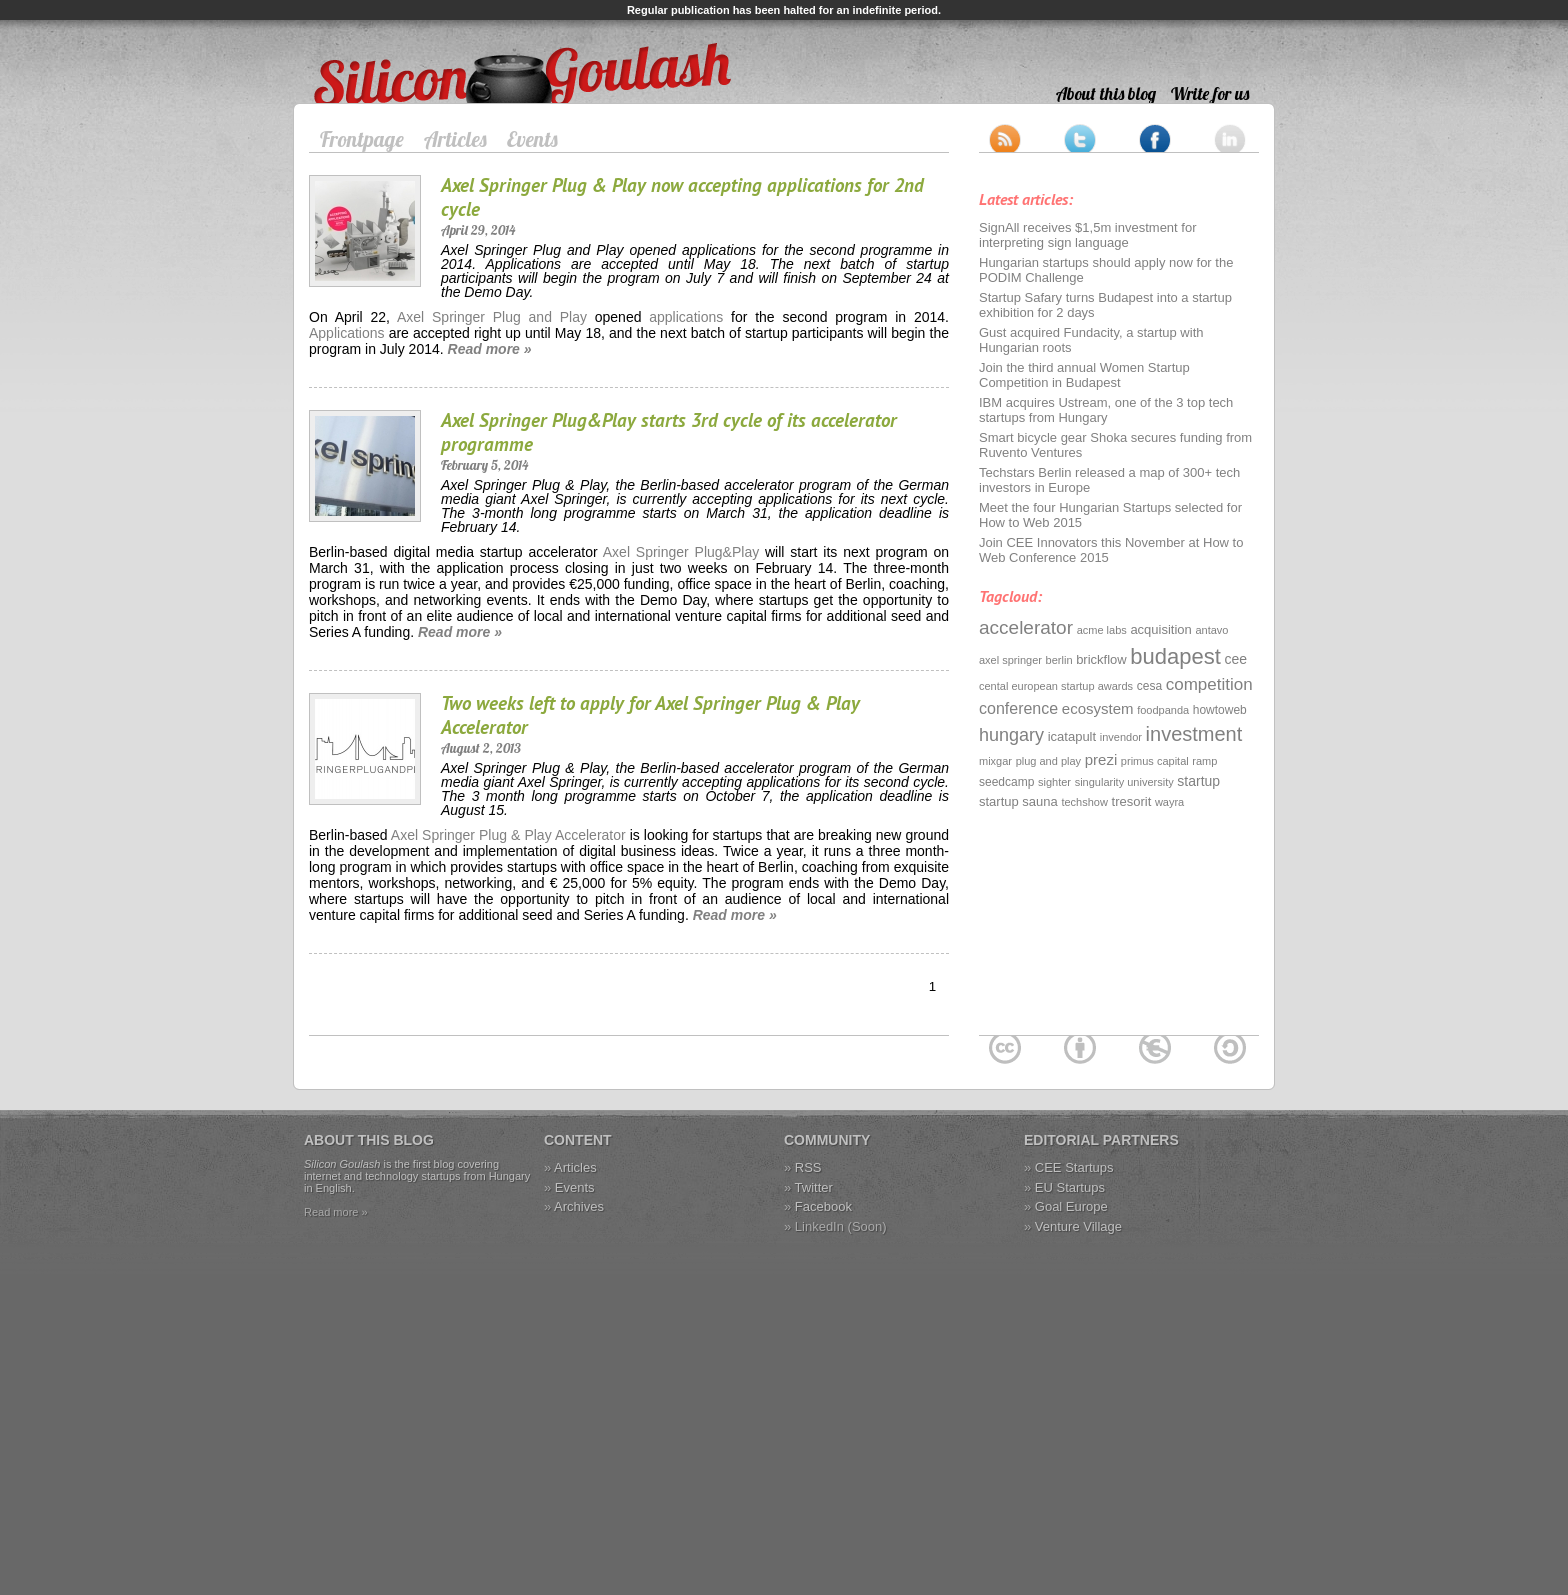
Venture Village (1078, 1226)
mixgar (995, 761)
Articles (455, 139)
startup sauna (1018, 801)
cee (1236, 659)
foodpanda (1163, 710)
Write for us (1210, 93)
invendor (1121, 737)
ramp (1204, 761)
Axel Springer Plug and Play (492, 317)
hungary (1011, 735)
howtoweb (1220, 710)
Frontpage (362, 139)
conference (1018, 708)
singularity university (1124, 782)
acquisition (1160, 629)
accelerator (1026, 627)
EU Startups (1070, 1187)
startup (1198, 781)
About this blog (1106, 93)
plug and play (1048, 761)
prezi (1101, 759)
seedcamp (1006, 782)
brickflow (1101, 659)
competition (1209, 684)
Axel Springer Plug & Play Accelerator (508, 835)
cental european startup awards (1056, 686)
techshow (1084, 802)
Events (532, 139)
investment (1194, 734)
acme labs (1102, 630)
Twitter (814, 1187)
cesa (1149, 686)
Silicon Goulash (363, 52)
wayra (1169, 802)
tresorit (1132, 801)
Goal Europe (1071, 1206)
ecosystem (1098, 708)
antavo (1211, 630)
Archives (579, 1206)
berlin (1059, 660)
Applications (347, 333)
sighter (1054, 782)
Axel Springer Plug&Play (678, 552)
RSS (808, 1167)
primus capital (1155, 761)
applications (686, 317)
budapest (1175, 656)
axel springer (1010, 660)
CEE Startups (1074, 1167)
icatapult (1072, 736)
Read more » (490, 349)
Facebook (823, 1206)
